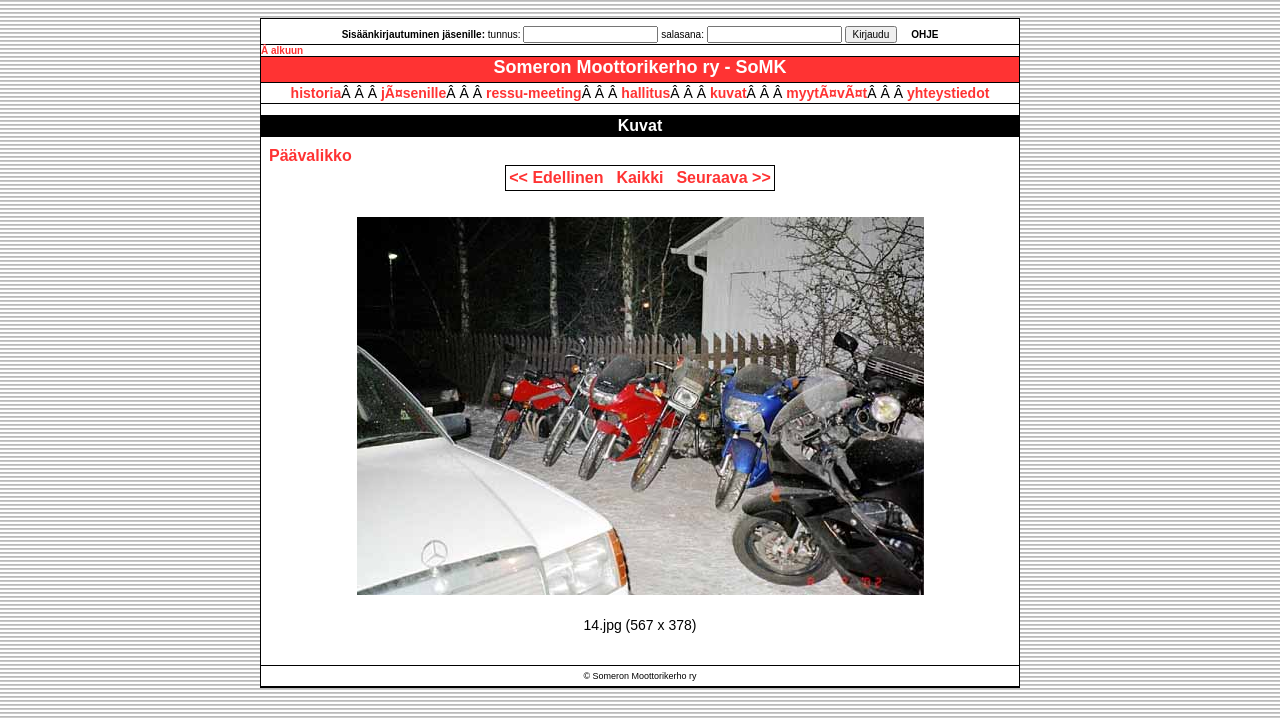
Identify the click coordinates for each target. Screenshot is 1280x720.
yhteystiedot (948, 93)
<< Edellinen (560, 177)
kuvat (728, 93)
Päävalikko (310, 155)
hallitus (645, 93)
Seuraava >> (723, 177)
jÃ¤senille (413, 93)
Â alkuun (282, 50)
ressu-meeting (534, 93)
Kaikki (644, 177)
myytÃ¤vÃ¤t (826, 93)
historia (316, 93)
